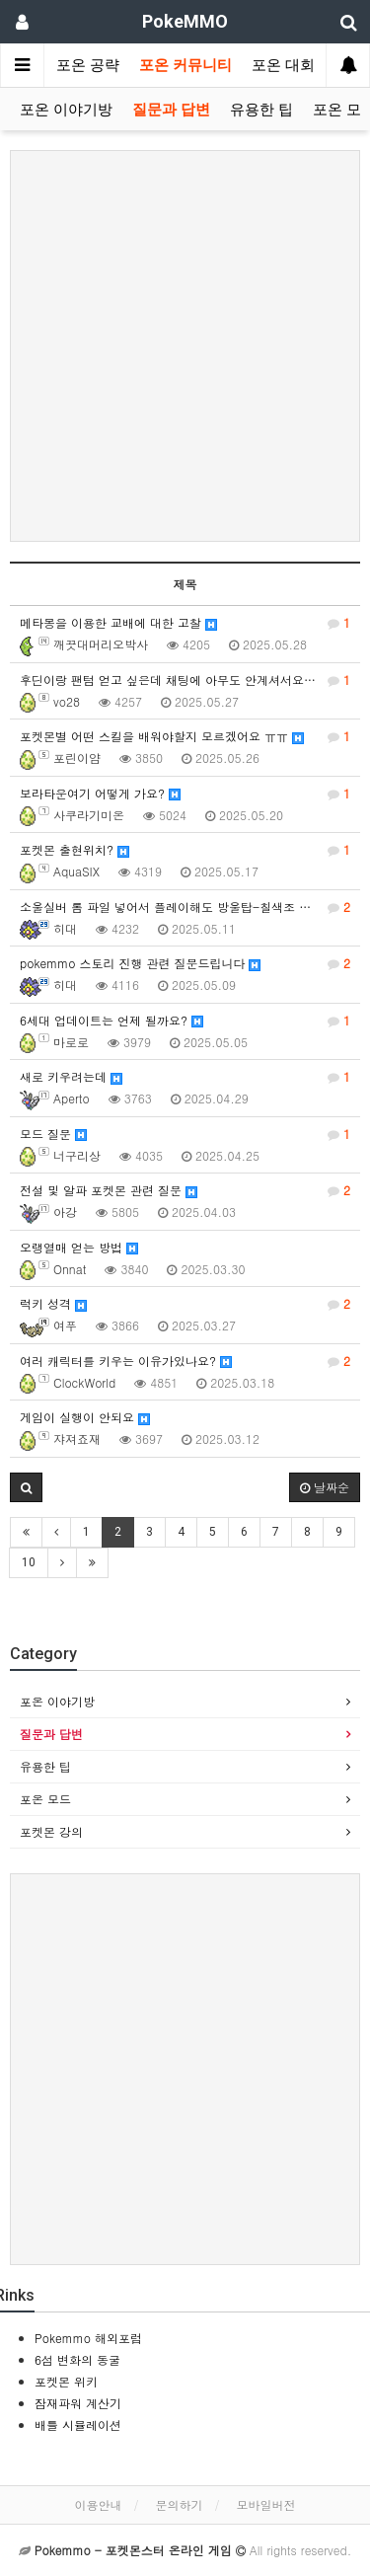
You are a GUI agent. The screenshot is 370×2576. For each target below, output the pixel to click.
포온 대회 (283, 65)
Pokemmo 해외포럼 (88, 2337)
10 (29, 1562)
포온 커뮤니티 (185, 65)
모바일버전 (266, 2504)
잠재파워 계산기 (78, 2402)
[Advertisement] (185, 346)
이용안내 (97, 2504)
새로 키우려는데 (185, 1077)
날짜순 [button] (324, 1486)
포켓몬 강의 (51, 1831)
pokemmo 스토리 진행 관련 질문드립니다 (185, 963)
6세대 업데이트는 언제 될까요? (185, 1020)
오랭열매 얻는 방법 (79, 1247)
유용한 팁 (261, 109)
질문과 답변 (171, 109)
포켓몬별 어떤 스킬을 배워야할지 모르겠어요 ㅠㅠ (185, 736)
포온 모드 (45, 1798)
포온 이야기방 (66, 109)
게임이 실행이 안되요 (85, 1416)
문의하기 (179, 2504)
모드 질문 (185, 1134)
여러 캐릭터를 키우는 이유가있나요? (185, 1361)
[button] (26, 1487)
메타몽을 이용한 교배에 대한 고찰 (185, 623)
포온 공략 (87, 65)
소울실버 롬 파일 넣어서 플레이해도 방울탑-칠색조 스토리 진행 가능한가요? (190, 907)
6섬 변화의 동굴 (77, 2359)
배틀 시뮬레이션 (78, 2424)
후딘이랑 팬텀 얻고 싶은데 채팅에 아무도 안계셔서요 (185, 680)
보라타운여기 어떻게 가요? (185, 793)
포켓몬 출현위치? (185, 850)
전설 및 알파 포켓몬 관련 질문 (185, 1190)
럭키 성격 (185, 1304)
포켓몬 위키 (66, 2381)
